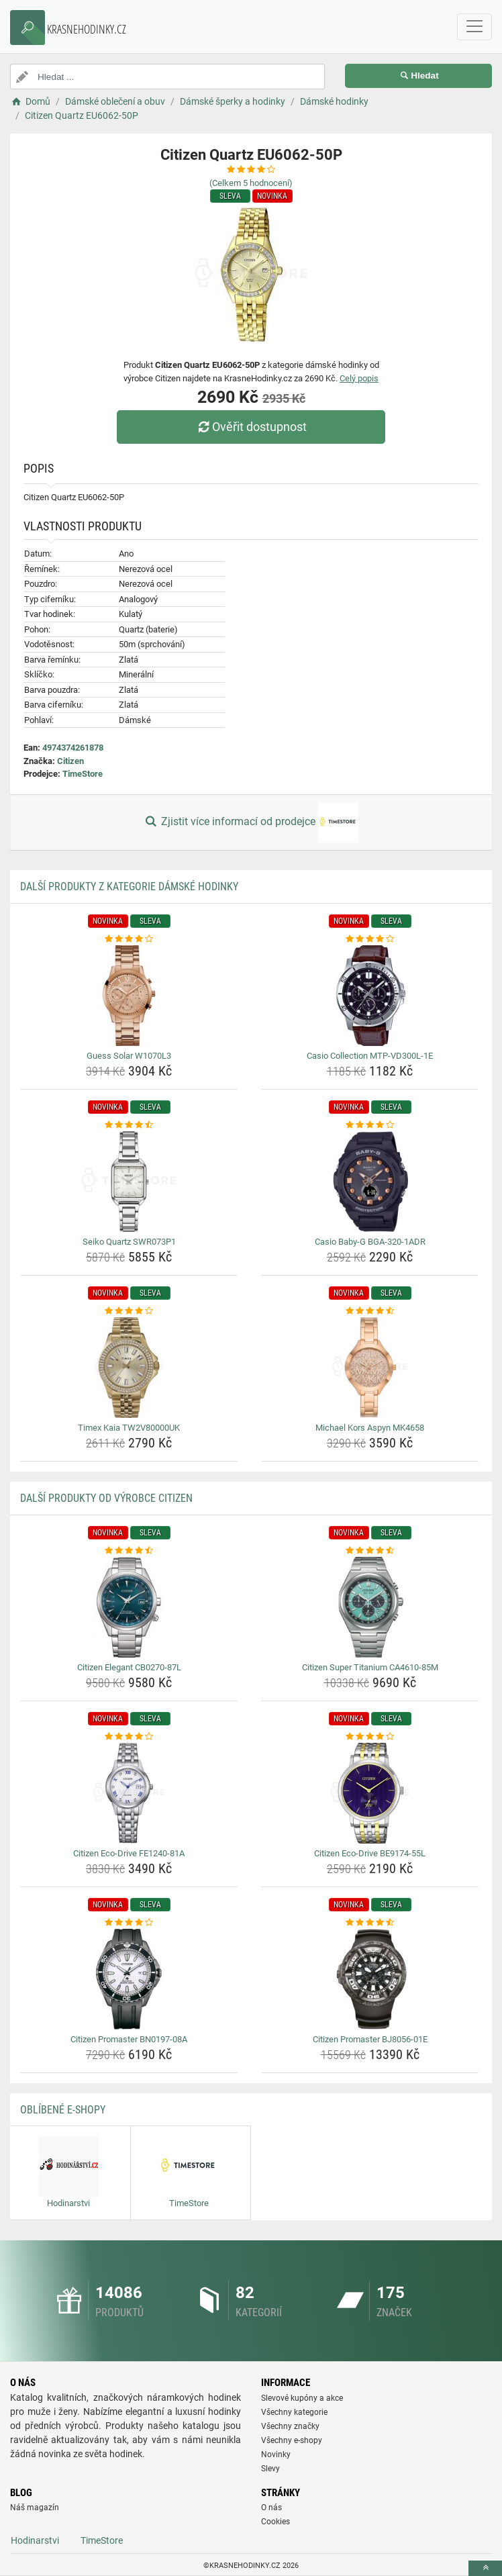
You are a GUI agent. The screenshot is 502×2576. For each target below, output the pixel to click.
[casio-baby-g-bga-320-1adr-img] (370, 1181)
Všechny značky (290, 2426)
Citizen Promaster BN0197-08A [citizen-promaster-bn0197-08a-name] (128, 2039)
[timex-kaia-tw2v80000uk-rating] (129, 1311)
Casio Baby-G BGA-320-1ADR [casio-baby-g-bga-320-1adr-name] (370, 1242)
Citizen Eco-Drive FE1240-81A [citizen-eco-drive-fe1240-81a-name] (129, 1853)
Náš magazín (34, 2507)
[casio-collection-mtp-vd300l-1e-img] (370, 995)
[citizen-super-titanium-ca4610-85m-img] (370, 1607)
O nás (271, 2507)
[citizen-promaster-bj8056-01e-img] (370, 1979)
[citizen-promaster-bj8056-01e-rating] (370, 1922)
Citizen (70, 761)
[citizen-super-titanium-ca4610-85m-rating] (370, 1551)
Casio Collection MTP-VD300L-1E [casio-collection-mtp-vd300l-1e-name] (370, 1056)
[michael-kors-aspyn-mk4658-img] (370, 1367)
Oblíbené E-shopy (62, 2109)
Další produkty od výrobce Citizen (106, 1498)
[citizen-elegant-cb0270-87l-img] (129, 1607)
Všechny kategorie (294, 2412)
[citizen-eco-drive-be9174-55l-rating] (370, 1737)
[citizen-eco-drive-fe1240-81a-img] (129, 1793)
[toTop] (485, 2568)
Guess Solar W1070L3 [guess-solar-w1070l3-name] (129, 1056)
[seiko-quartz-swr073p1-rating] (129, 1125)
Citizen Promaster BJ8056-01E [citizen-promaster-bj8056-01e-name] (370, 2039)
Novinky (276, 2454)
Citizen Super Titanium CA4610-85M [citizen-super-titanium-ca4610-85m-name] (370, 1667)
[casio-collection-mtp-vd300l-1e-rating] (370, 939)
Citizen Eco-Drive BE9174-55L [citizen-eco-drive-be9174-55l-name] (369, 1853)
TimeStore (82, 774)
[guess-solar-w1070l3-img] (129, 995)
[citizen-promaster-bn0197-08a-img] (129, 1979)
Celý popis (359, 378)
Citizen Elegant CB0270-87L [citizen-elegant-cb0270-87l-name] (129, 1667)
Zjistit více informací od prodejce (251, 822)
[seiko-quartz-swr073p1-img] (129, 1181)
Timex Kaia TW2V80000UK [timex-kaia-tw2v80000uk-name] (129, 1428)
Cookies (275, 2521)
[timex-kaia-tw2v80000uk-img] (129, 1367)
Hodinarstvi (35, 2540)
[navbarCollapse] (474, 26)
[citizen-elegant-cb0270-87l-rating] (129, 1551)
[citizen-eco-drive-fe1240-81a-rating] (129, 1737)
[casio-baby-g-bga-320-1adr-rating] (370, 1125)
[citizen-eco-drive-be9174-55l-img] (370, 1793)
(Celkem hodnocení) (251, 183)
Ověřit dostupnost (251, 427)
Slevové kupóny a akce (302, 2398)
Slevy (270, 2468)
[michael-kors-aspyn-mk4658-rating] (370, 1311)
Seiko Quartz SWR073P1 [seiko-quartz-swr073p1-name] (129, 1242)
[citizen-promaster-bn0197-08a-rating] (129, 1922)
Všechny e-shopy (291, 2440)
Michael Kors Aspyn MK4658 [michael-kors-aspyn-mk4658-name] (369, 1428)
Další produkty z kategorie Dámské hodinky (129, 886)
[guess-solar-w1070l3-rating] (129, 939)
